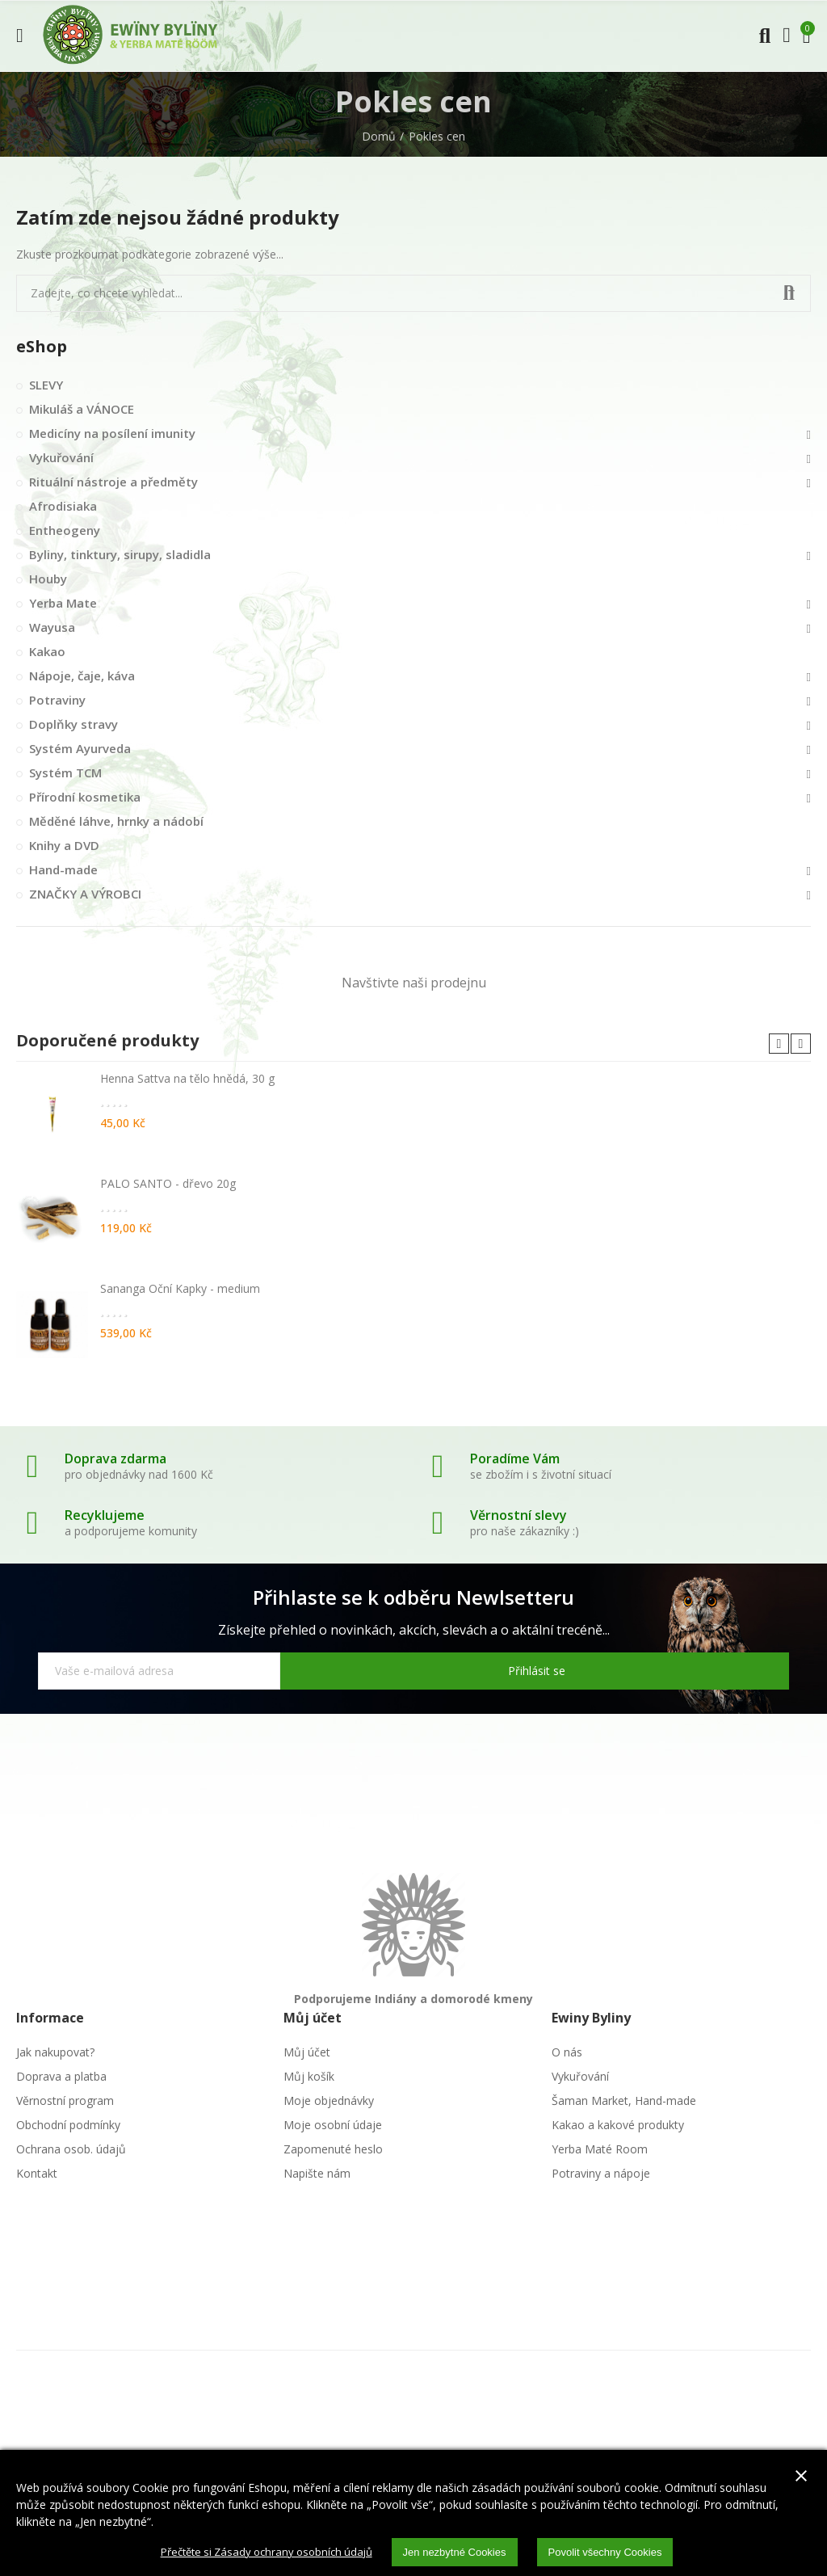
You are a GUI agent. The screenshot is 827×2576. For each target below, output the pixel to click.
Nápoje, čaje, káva (82, 675)
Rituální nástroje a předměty (113, 482)
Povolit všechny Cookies (617, 2550)
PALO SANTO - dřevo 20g (168, 1183)
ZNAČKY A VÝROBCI (85, 894)
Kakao (47, 651)
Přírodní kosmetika (85, 797)
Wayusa (52, 627)
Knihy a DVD (64, 845)
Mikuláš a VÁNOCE (81, 409)
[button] (779, 1043)
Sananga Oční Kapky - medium (180, 1288)
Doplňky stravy (73, 724)
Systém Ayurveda (80, 748)
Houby (48, 578)
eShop (41, 346)
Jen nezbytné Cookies (458, 2550)
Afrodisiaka (63, 506)
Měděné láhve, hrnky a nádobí (116, 821)
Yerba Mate (63, 603)
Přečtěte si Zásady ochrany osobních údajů (258, 2550)
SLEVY (46, 385)
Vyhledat (785, 293)
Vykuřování (61, 457)
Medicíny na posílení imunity (112, 433)
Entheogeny (64, 530)
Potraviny (57, 700)
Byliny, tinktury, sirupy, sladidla (120, 554)
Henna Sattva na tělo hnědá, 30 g (187, 1078)
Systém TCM (65, 772)
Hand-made (63, 869)
